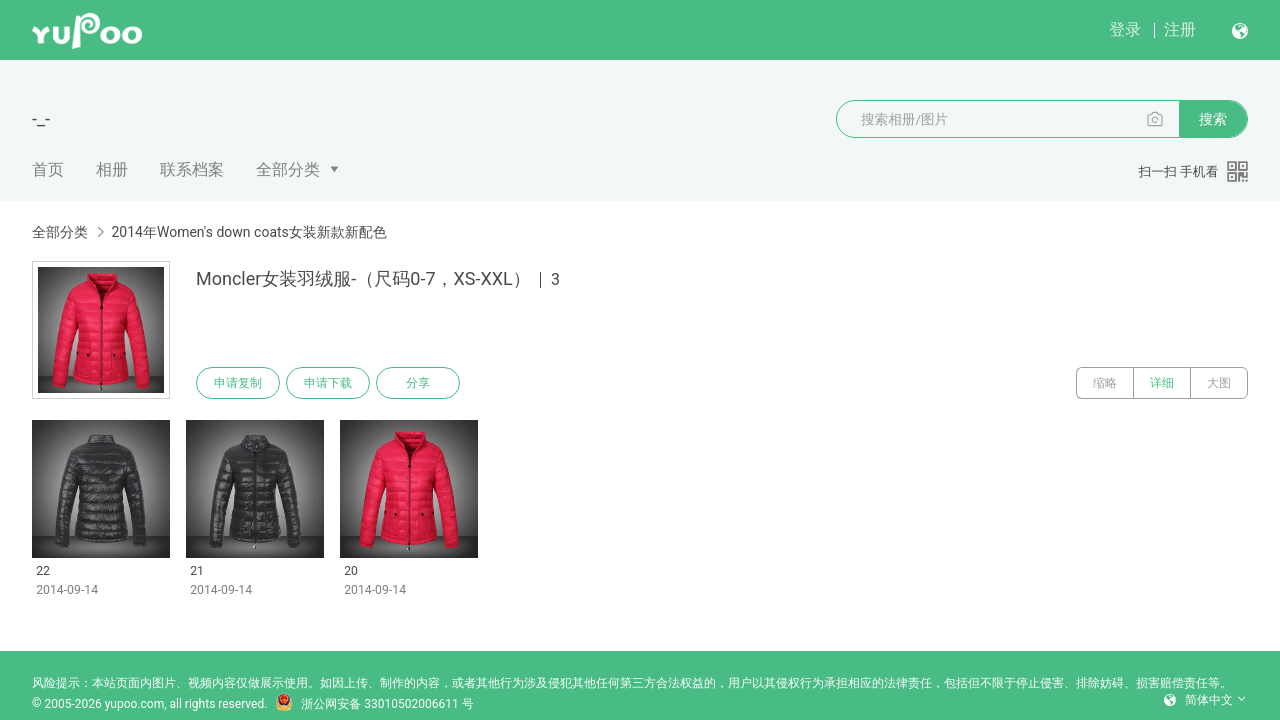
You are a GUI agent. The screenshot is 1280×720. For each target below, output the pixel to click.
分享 (418, 383)
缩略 (1105, 383)
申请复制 (238, 383)
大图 (1219, 383)
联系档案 (192, 169)
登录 (1125, 29)
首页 (48, 169)
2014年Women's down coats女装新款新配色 (248, 232)
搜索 (1213, 119)
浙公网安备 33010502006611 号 (374, 704)
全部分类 (288, 169)
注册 (1180, 29)
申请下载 (328, 383)
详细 (1162, 383)
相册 (112, 169)
